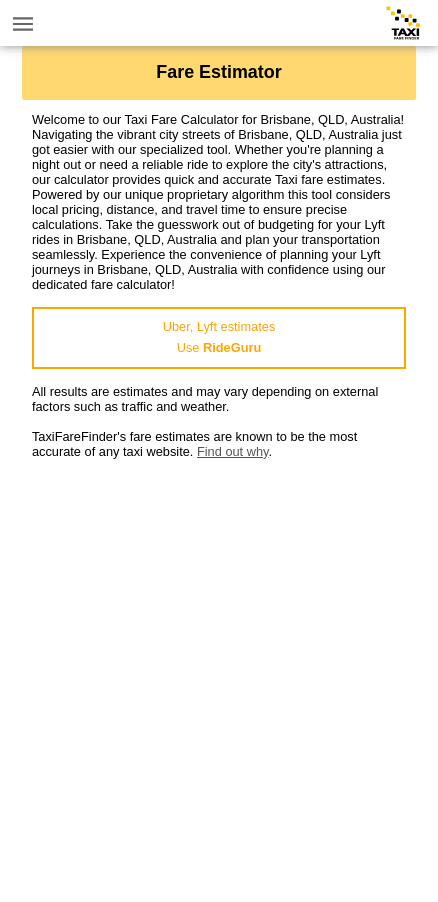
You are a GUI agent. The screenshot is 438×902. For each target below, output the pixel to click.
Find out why (233, 451)
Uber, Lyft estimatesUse (219, 337)
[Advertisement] (219, 678)
